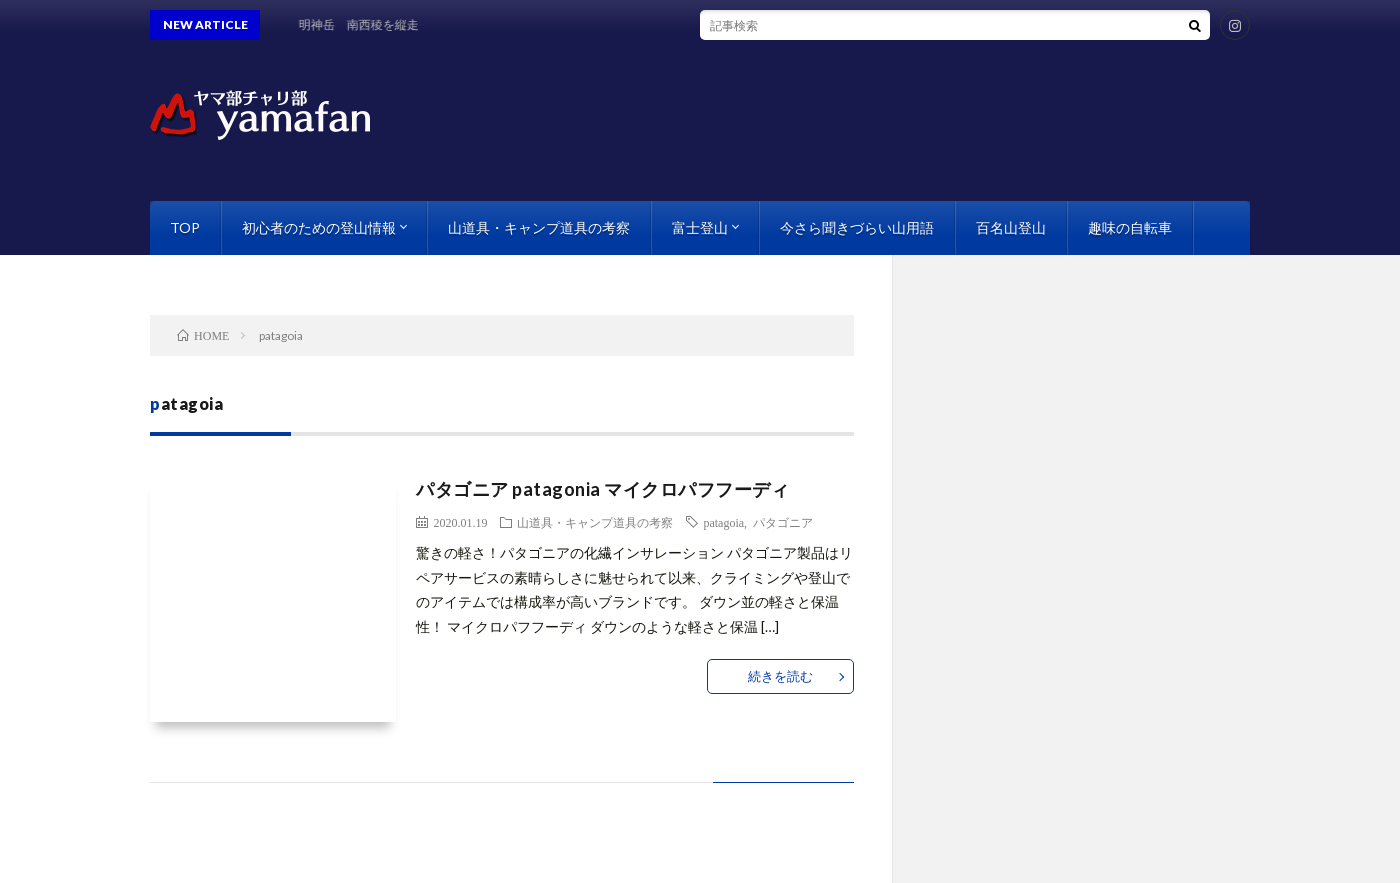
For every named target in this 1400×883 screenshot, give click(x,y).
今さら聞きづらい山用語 (857, 227)
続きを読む (780, 676)
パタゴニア (783, 522)
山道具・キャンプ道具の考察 (539, 227)
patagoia (723, 522)
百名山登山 (1011, 227)
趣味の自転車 (1130, 227)
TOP (185, 227)
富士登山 (700, 227)
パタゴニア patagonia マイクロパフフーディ (602, 489)
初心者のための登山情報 (319, 227)
